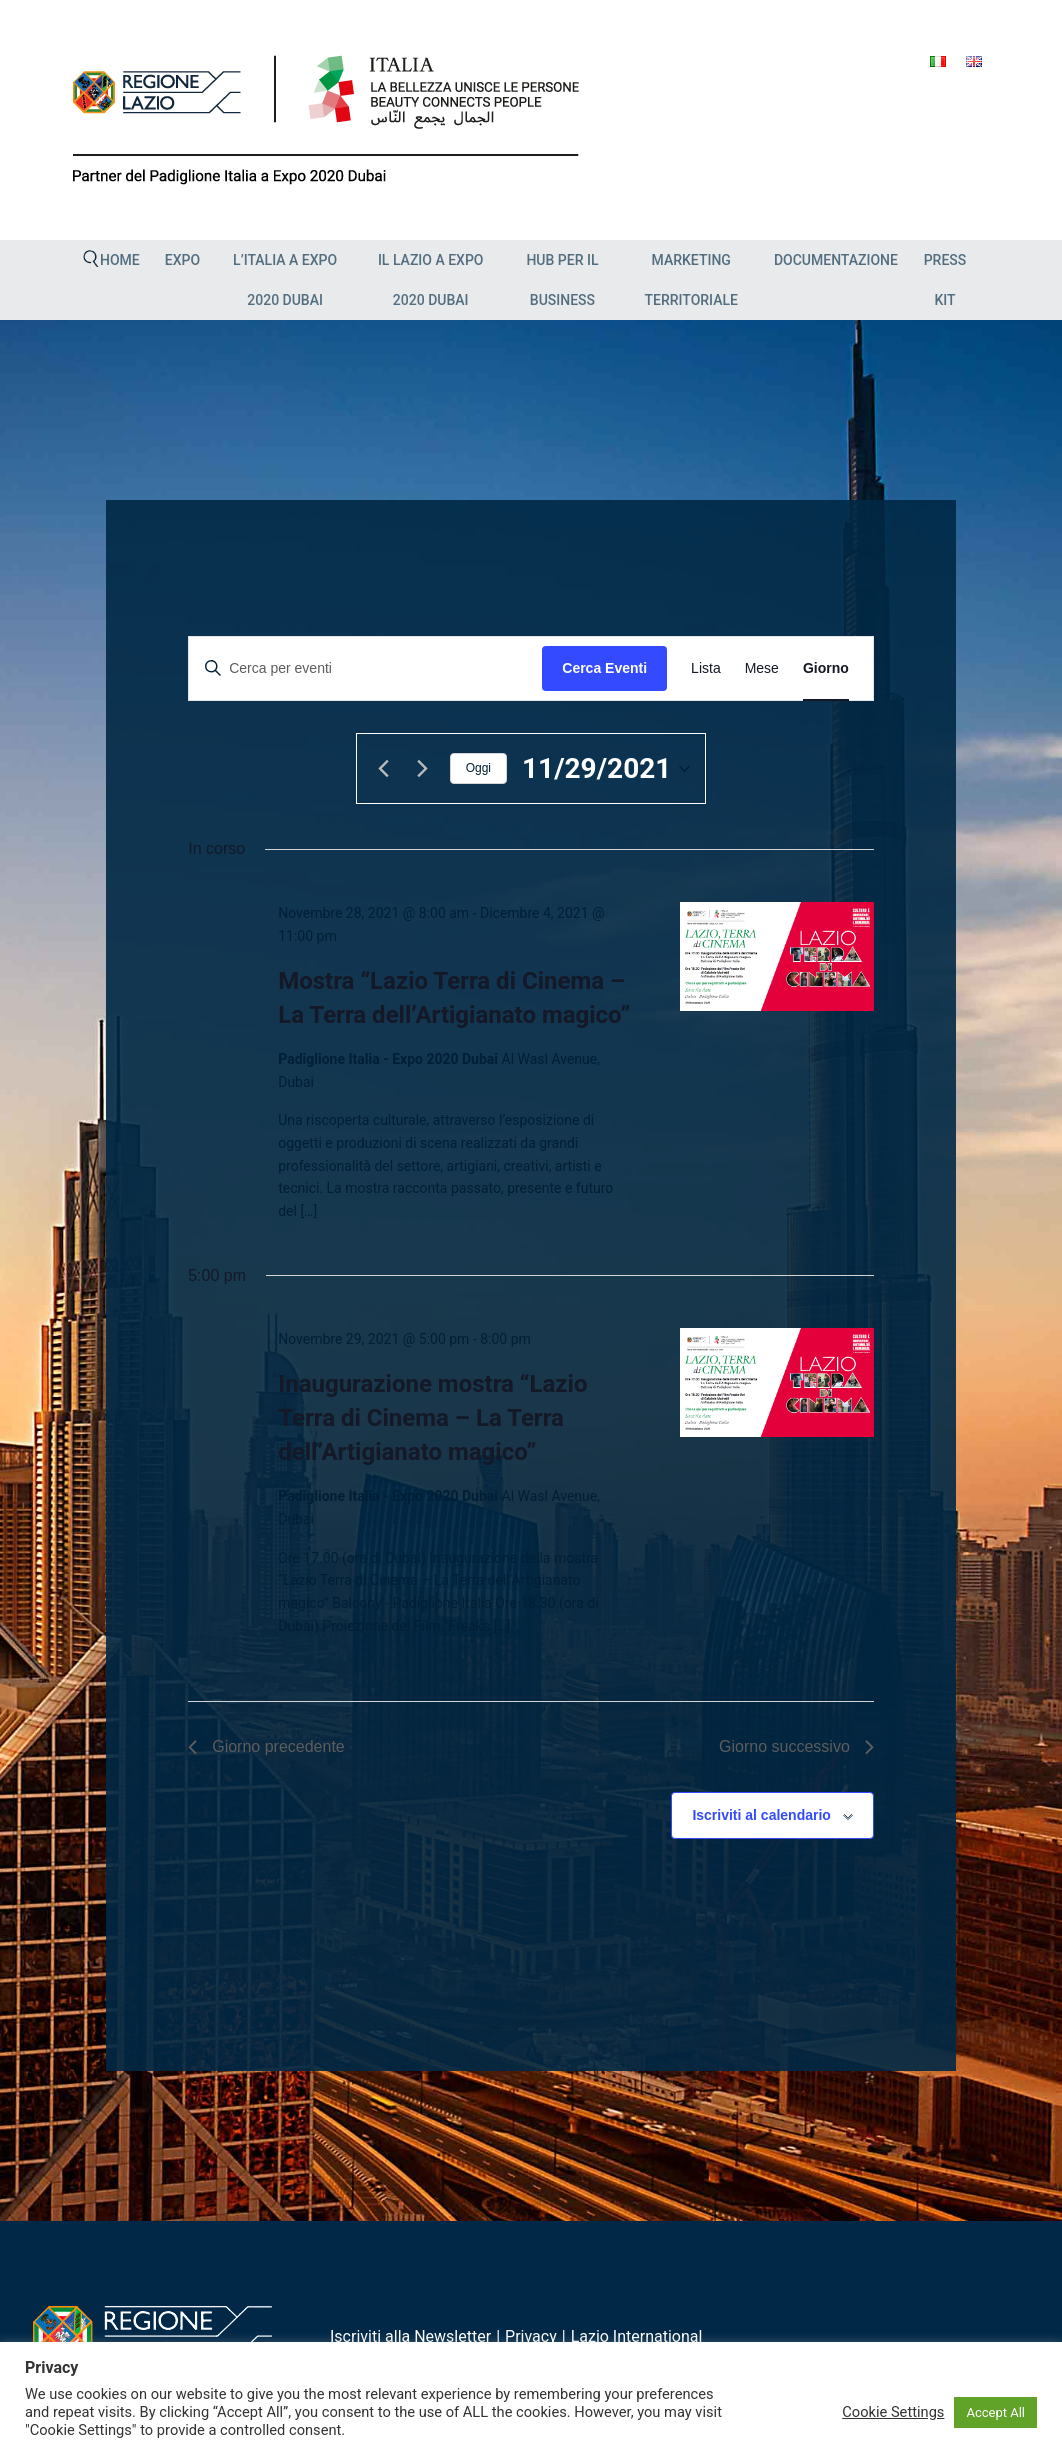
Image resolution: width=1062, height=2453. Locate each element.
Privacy (531, 2336)
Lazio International (637, 2336)
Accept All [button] (995, 2412)
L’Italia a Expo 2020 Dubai (285, 280)
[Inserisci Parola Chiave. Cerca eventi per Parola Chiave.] (365, 668)
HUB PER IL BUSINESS (562, 280)
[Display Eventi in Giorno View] (826, 668)
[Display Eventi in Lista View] (706, 668)
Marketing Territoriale (690, 280)
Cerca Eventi (604, 668)
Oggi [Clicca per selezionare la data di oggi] (478, 768)
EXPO (182, 260)
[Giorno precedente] (384, 769)
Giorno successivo (796, 1746)
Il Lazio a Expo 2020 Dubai (431, 280)
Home (120, 260)
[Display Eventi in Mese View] (762, 668)
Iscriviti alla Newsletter (410, 2336)
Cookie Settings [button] (893, 2412)
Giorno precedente (266, 1746)
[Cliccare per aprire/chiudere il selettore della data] (606, 769)
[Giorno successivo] (423, 769)
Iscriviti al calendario (761, 1815)
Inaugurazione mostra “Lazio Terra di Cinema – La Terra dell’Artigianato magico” (432, 1418)
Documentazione (836, 260)
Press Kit (945, 280)
